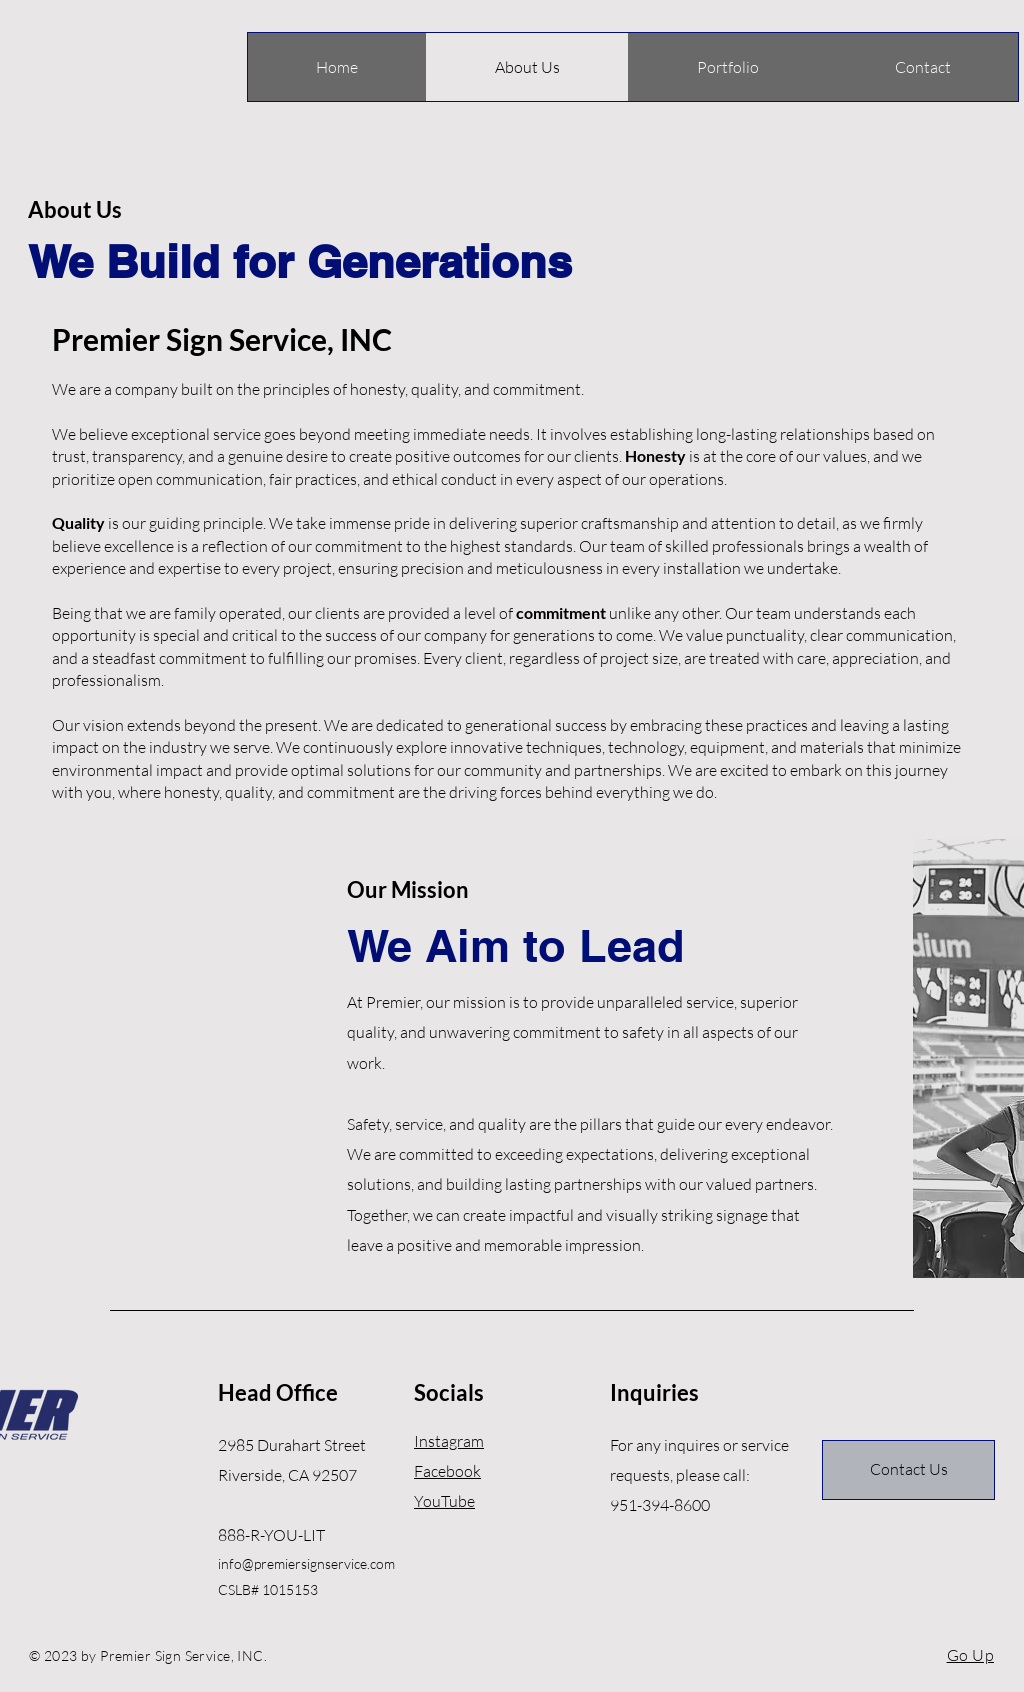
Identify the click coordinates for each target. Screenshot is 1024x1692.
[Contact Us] (908, 1470)
